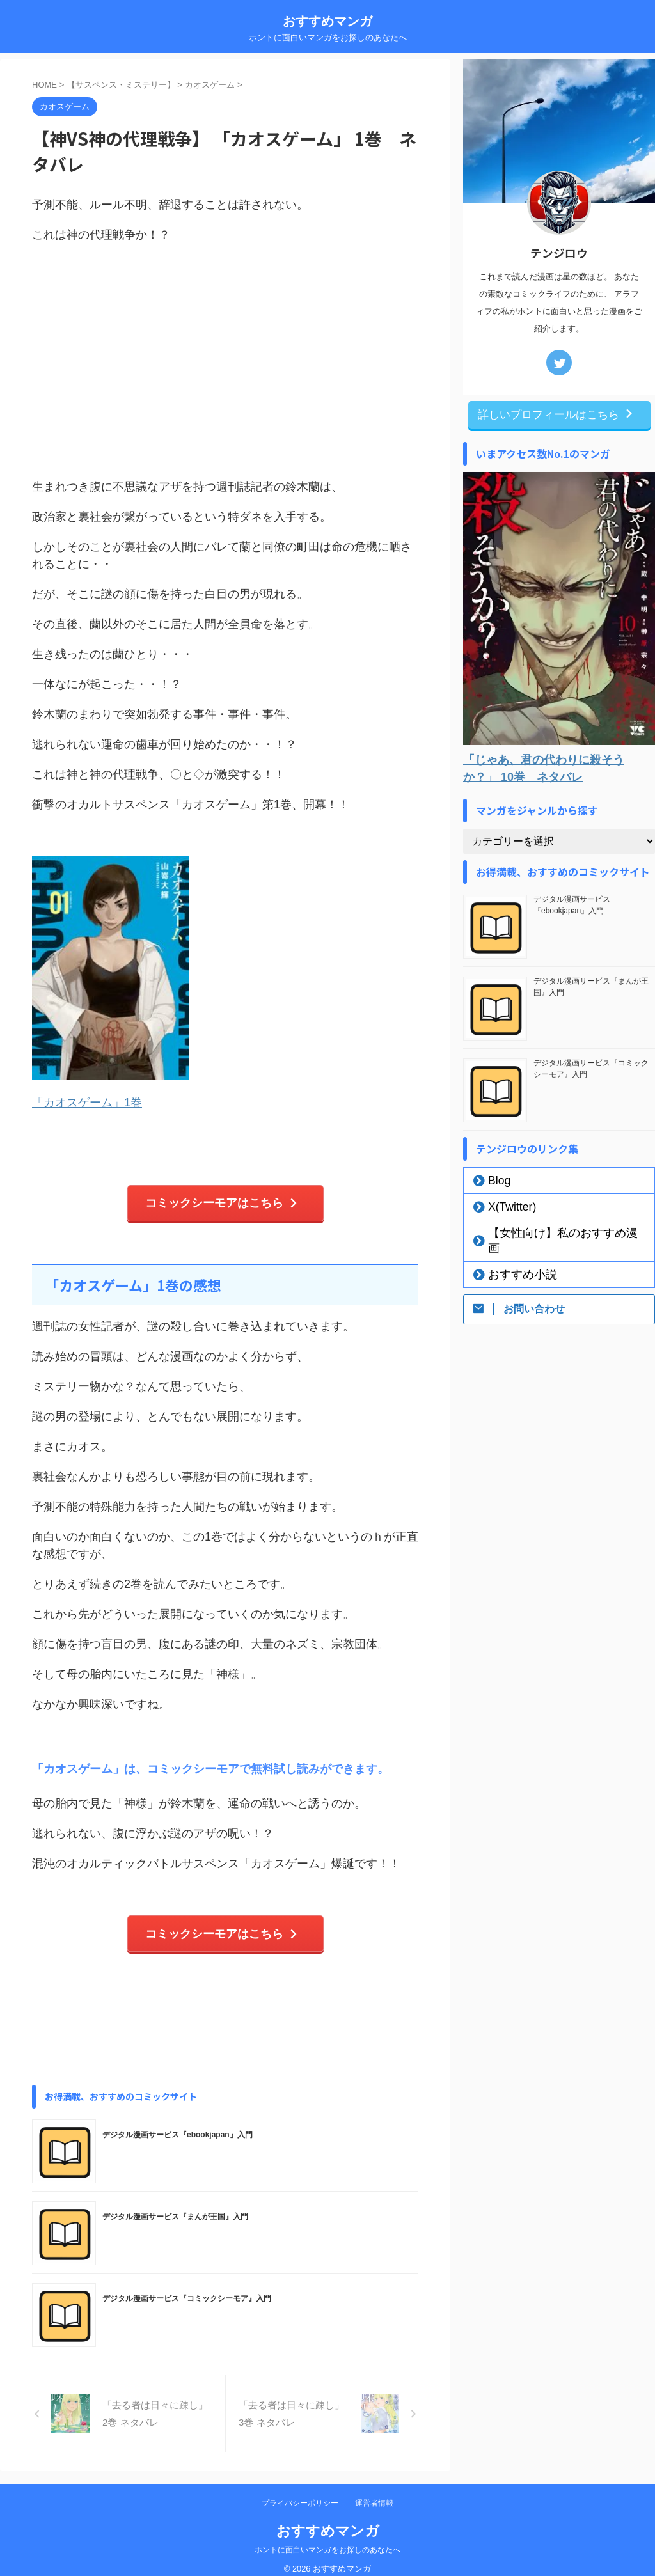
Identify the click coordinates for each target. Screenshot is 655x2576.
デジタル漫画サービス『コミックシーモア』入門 (186, 2287)
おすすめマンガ (327, 21)
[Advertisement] (225, 376)
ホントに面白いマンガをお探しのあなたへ (327, 2538)
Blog (494, 1179)
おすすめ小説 (512, 1257)
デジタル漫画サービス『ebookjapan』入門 (177, 2123)
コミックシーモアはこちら (222, 1198)
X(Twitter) (505, 1205)
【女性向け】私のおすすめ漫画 (548, 1231)
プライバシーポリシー (300, 2492)
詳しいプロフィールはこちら (556, 414)
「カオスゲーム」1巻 (87, 1101)
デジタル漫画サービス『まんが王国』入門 (175, 2205)
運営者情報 (374, 2492)
